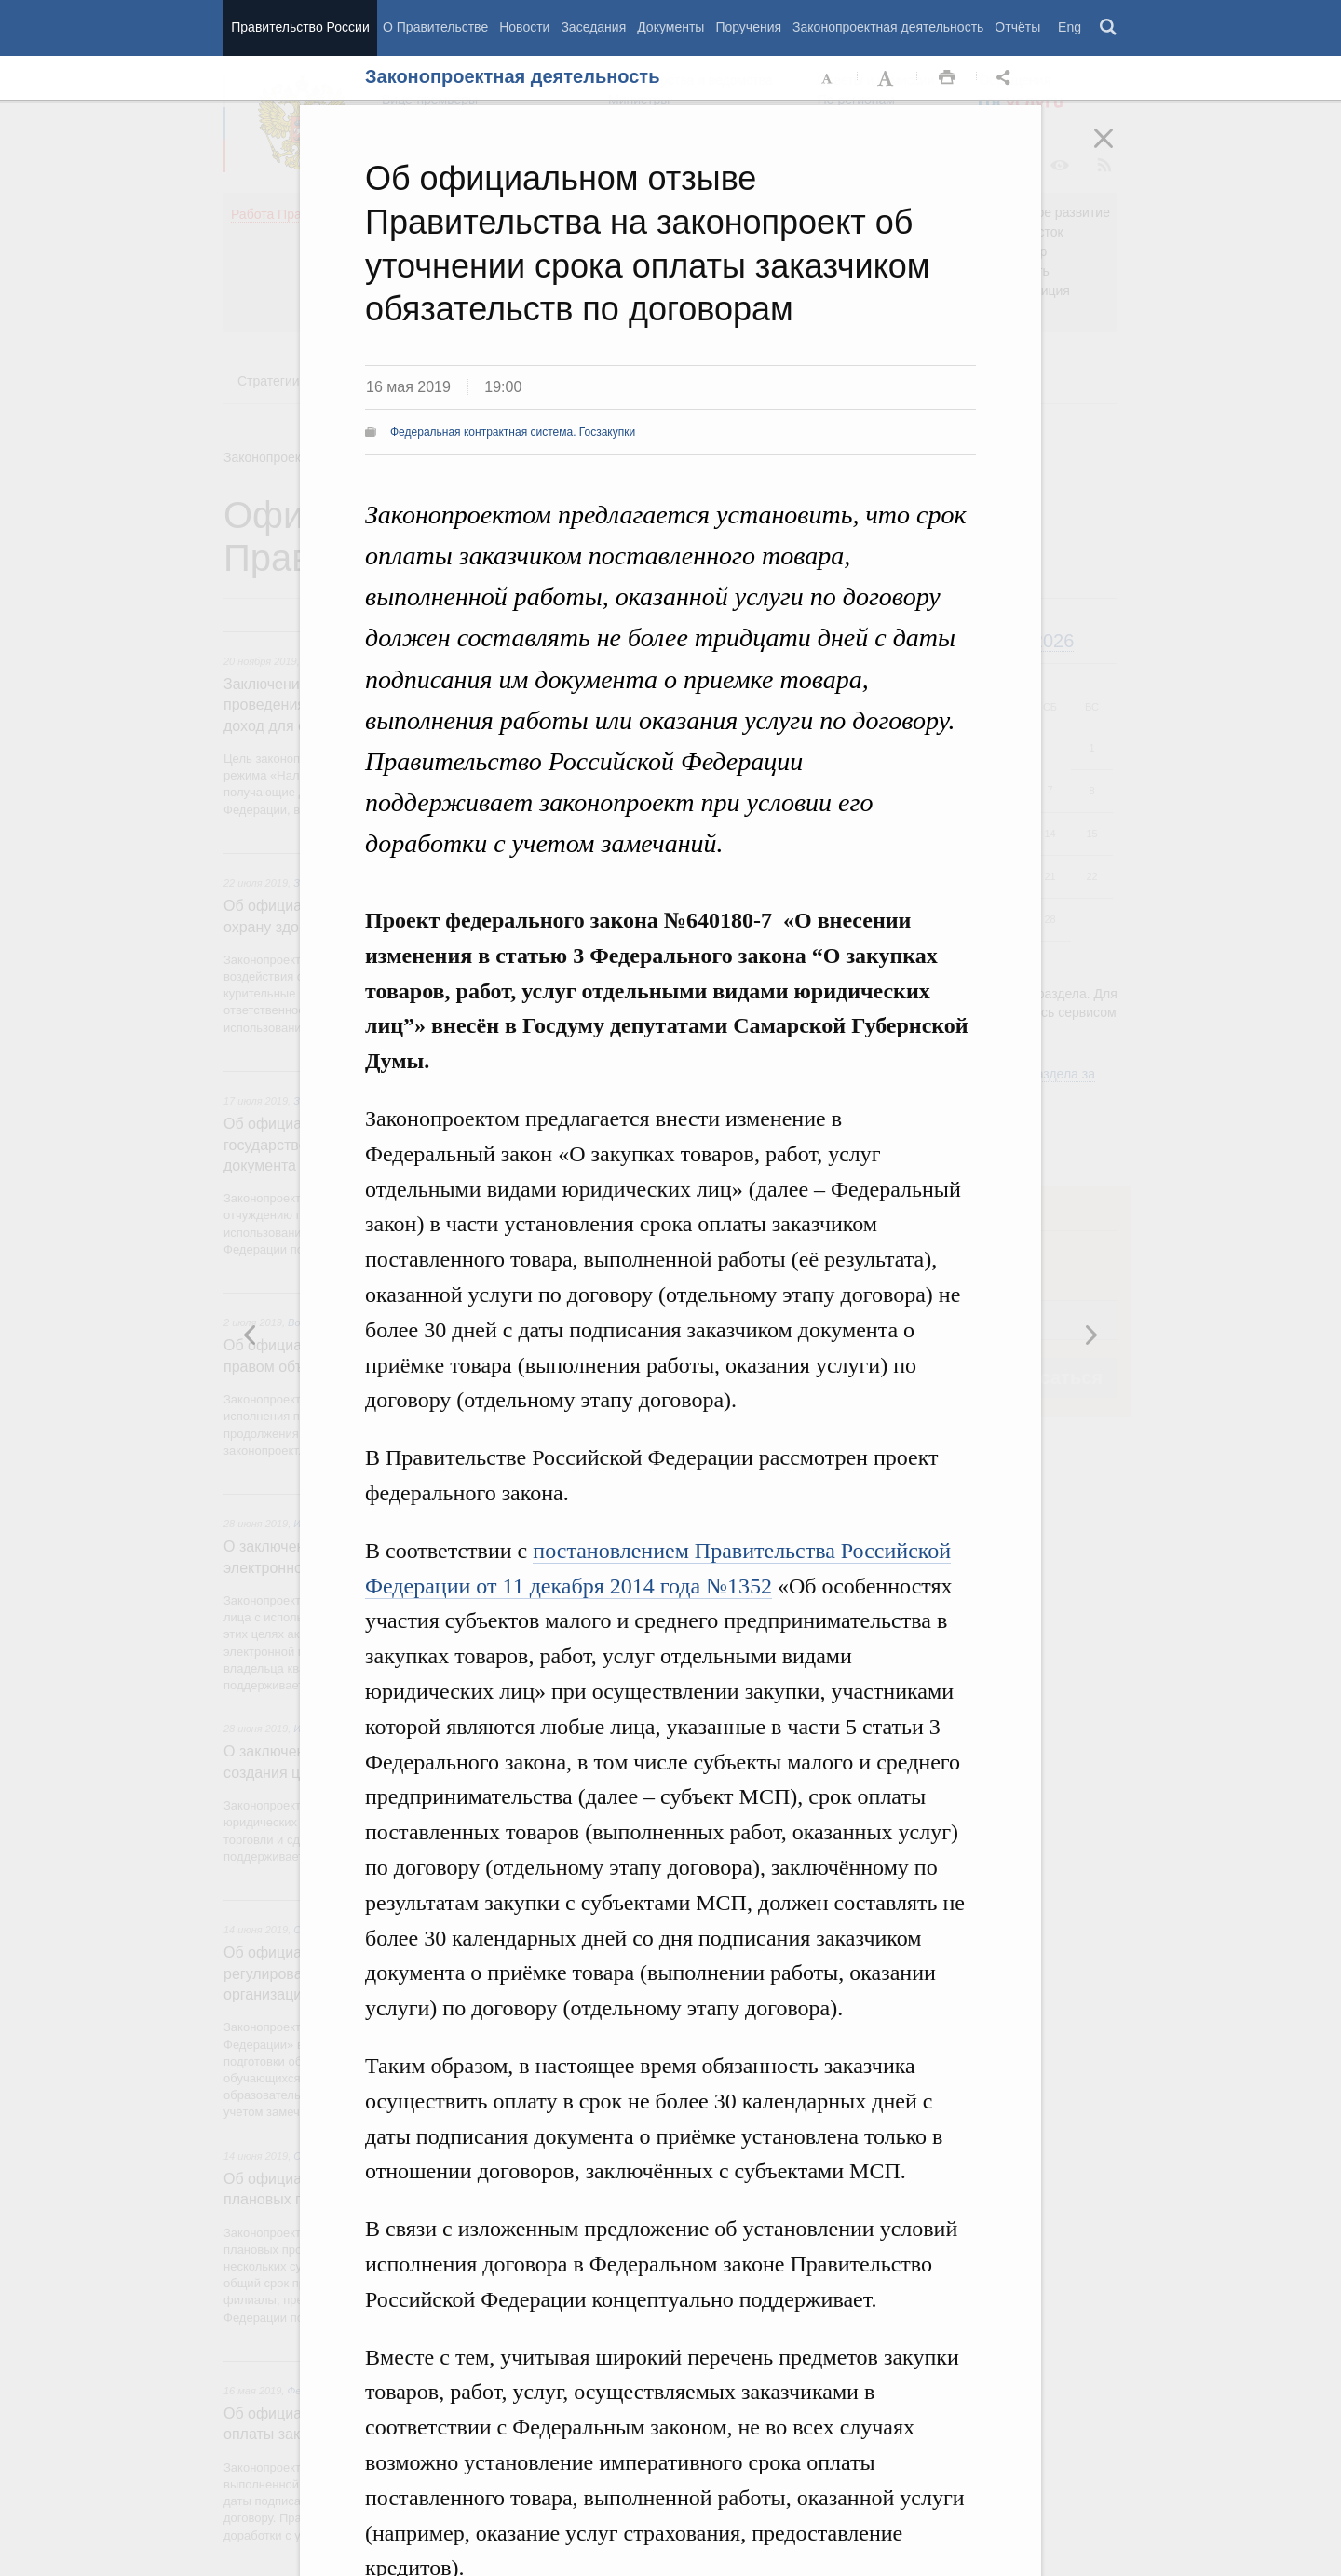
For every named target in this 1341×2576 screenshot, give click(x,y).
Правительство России (300, 27)
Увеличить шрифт (887, 78)
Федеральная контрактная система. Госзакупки (512, 432)
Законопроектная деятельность (887, 27)
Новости (524, 27)
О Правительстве (435, 27)
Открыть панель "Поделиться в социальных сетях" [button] (1006, 78)
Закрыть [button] (1116, 151)
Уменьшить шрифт (828, 78)
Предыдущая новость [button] (1090, 1335)
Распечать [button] (947, 78)
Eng (1069, 27)
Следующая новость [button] (250, 1335)
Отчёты (1017, 27)
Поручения (748, 27)
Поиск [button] (1109, 28)
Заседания (593, 27)
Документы (670, 27)
